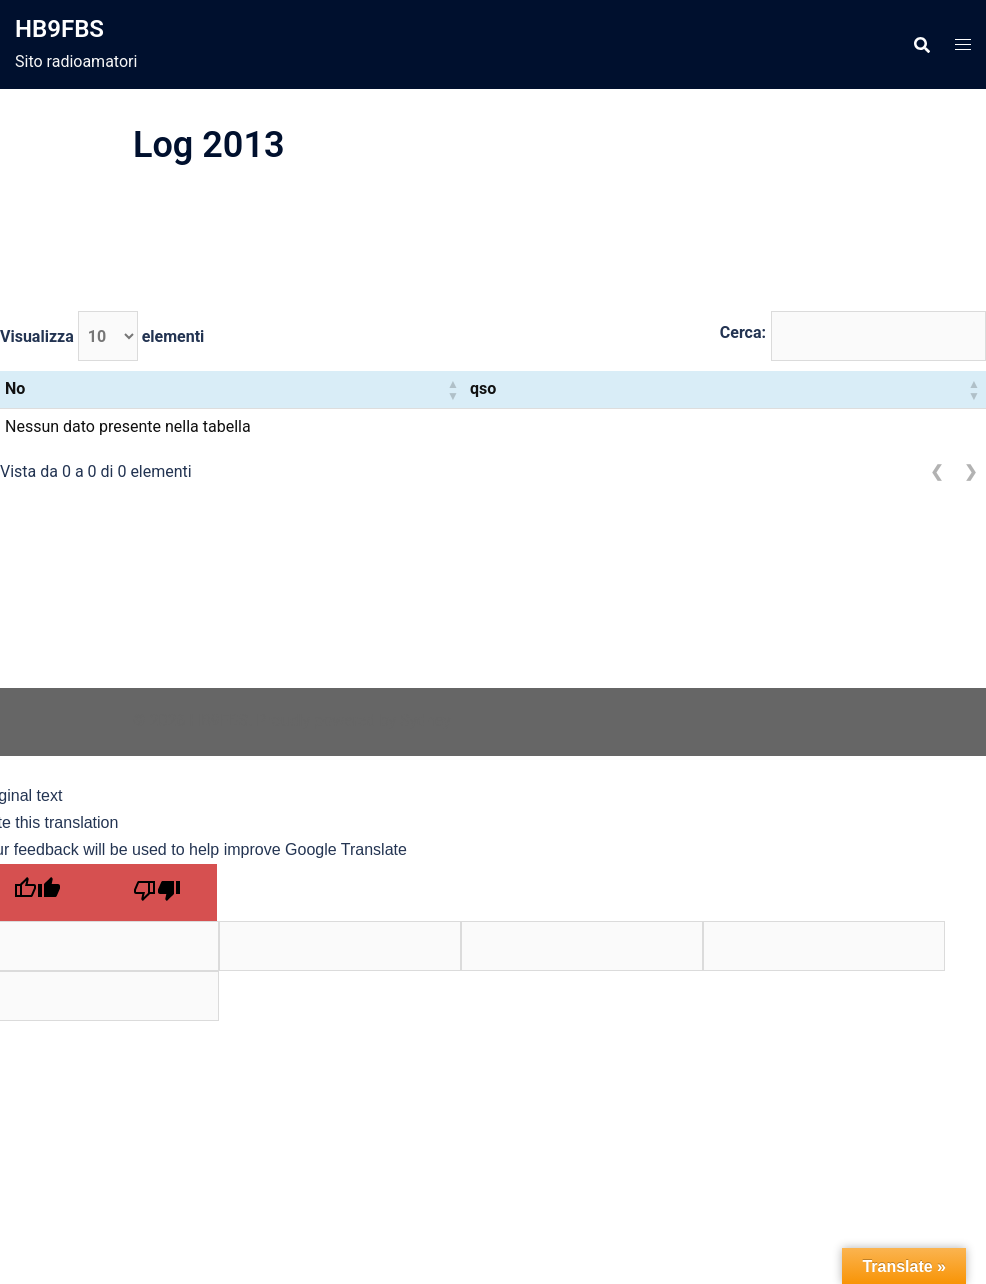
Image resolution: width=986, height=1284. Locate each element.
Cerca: (743, 332)
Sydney (425, 720)
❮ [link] (936, 471)
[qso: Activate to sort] (725, 389)
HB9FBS (59, 29)
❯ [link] (970, 471)
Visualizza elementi (102, 336)
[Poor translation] (157, 892)
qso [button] (483, 388)
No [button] (15, 388)
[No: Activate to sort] (232, 389)
